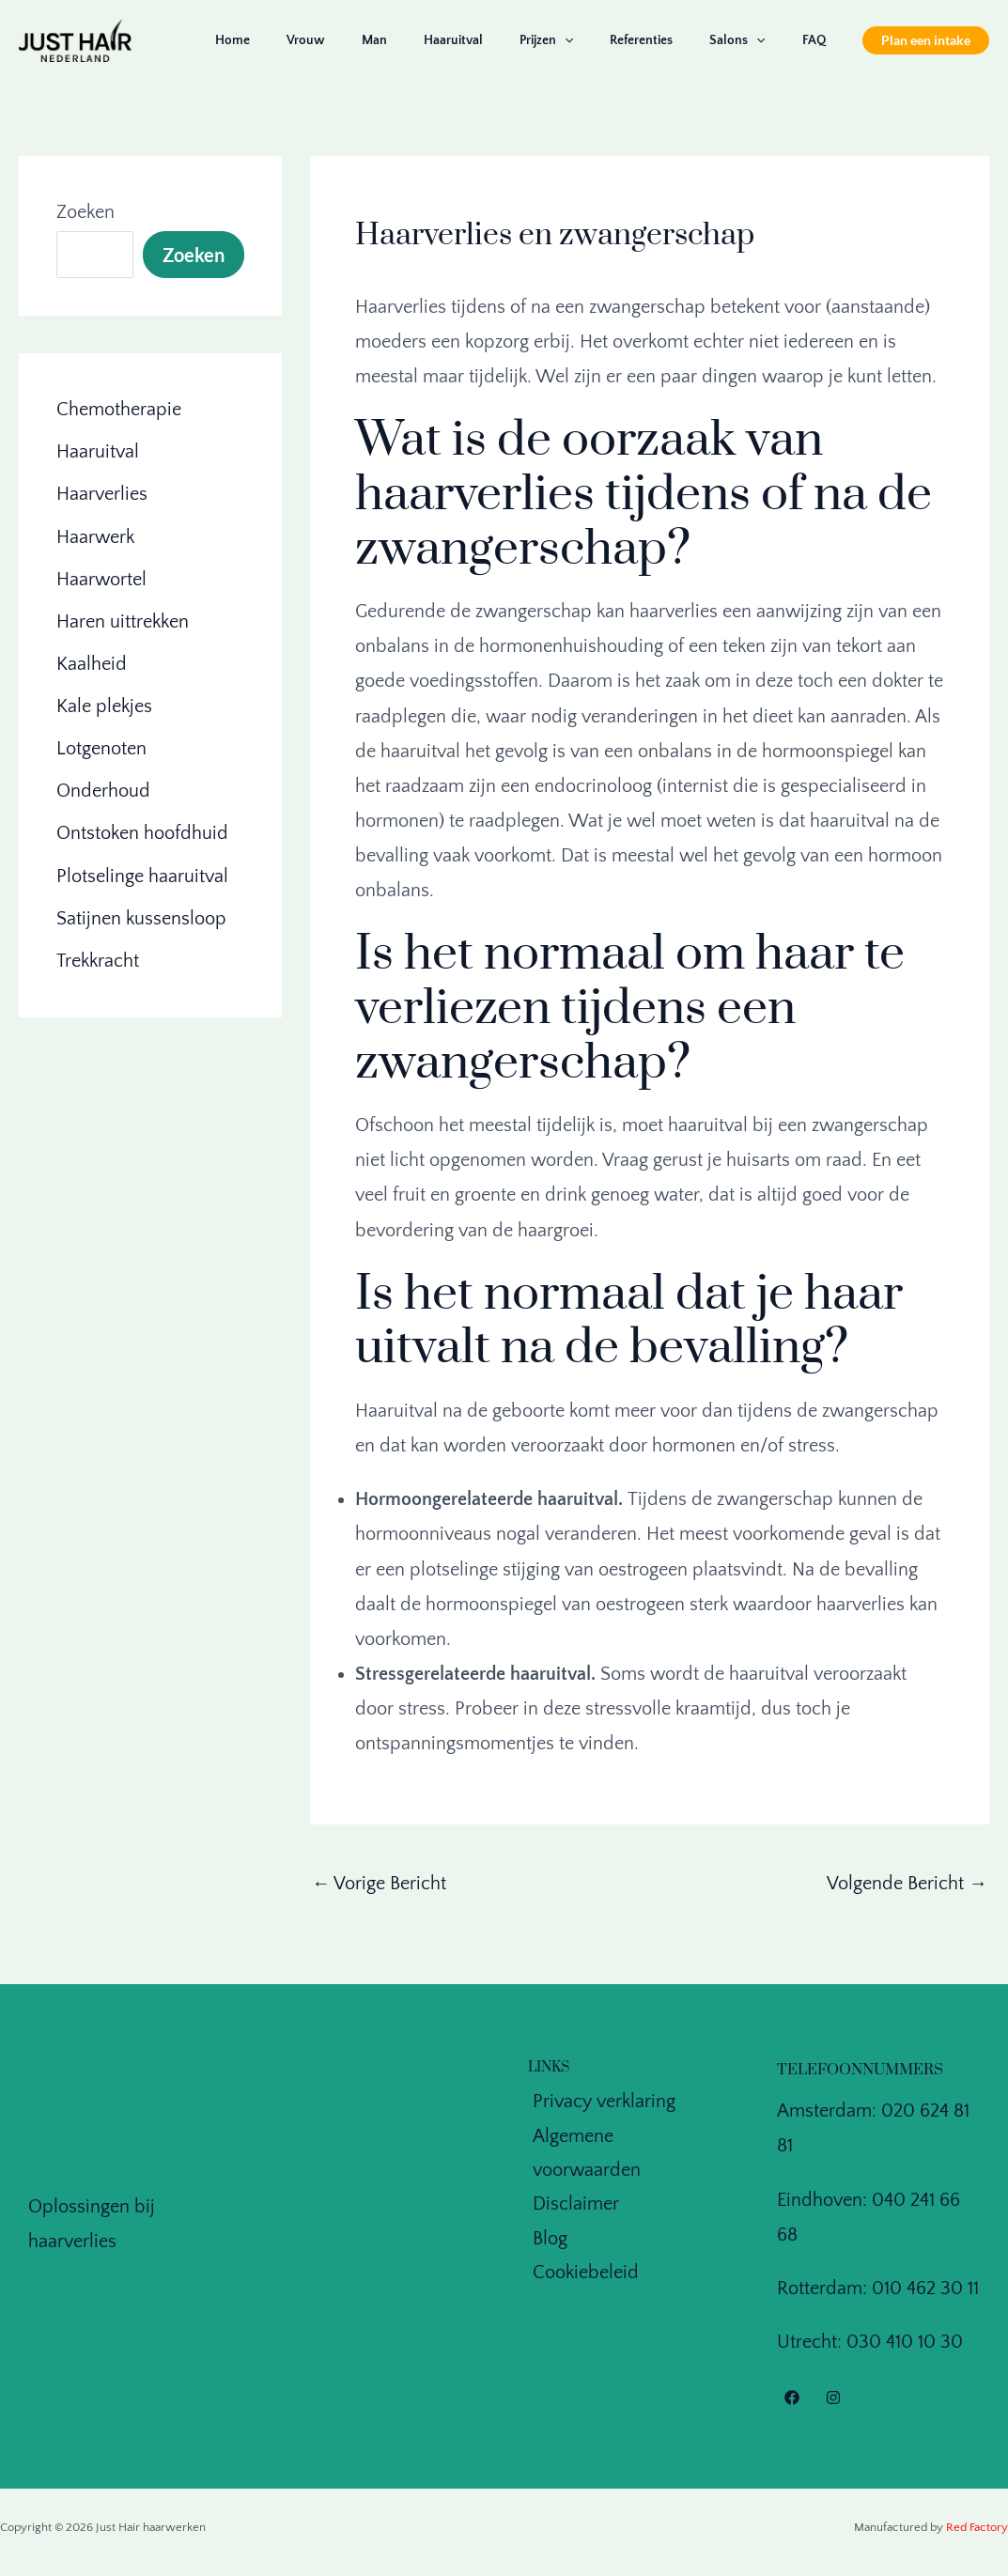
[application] (600, 40)
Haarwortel (101, 578)
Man (430, 40)
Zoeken (85, 212)
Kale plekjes (104, 705)
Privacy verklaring (599, 2102)
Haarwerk (95, 536)
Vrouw (372, 40)
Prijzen (582, 40)
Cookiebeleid (581, 2242)
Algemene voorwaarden (624, 2137)
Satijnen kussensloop (141, 917)
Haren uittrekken (122, 621)
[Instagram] (833, 2398)
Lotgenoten (101, 747)
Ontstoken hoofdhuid (142, 832)
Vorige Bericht (379, 1883)
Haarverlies (101, 494)
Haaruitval (499, 40)
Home (309, 40)
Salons (753, 40)
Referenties (667, 40)
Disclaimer (571, 2173)
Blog (545, 2207)
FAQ (818, 40)
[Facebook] (792, 2398)
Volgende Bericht (907, 1883)
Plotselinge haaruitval (142, 874)
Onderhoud (103, 790)
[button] (925, 40)
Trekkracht (97, 959)
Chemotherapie (118, 409)
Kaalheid (91, 663)
